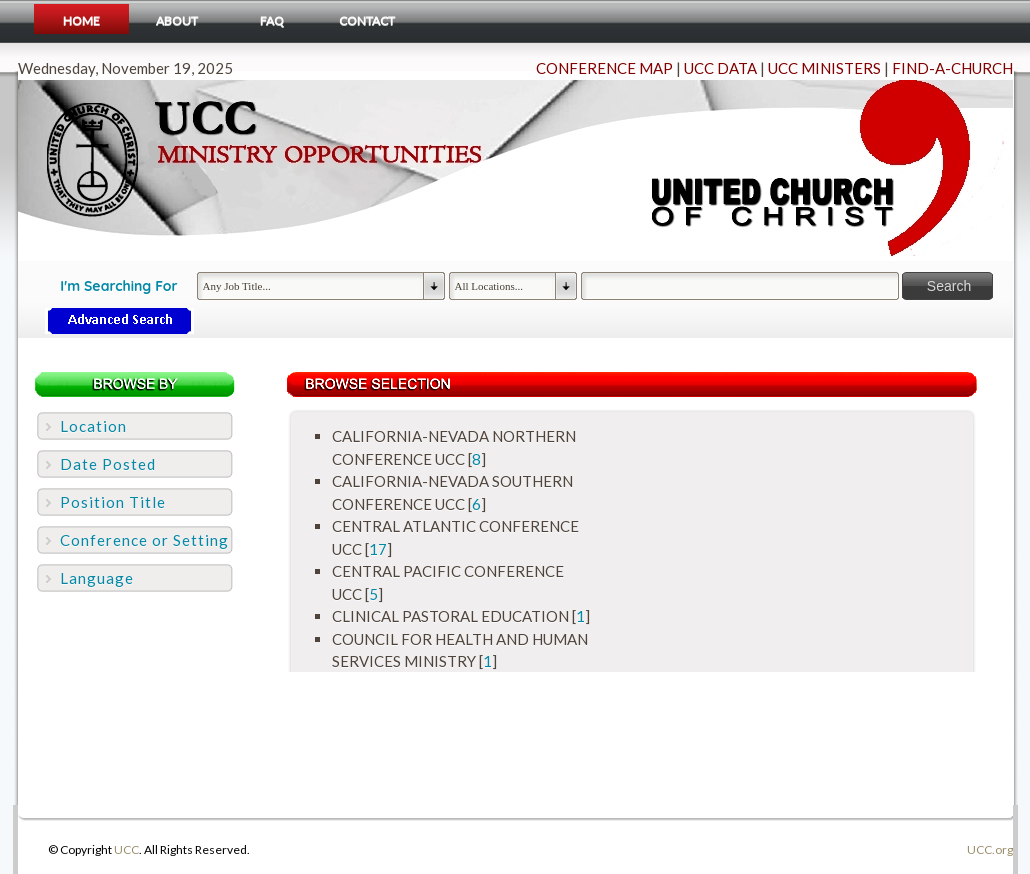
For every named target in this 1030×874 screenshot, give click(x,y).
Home (81, 20)
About (177, 20)
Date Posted (108, 464)
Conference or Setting (144, 540)
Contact (367, 20)
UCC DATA (720, 68)
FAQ (272, 20)
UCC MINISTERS (824, 68)
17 (378, 549)
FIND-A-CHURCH (952, 68)
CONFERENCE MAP (604, 68)
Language (97, 578)
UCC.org (990, 849)
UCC (126, 849)
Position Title (113, 502)
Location (93, 426)
